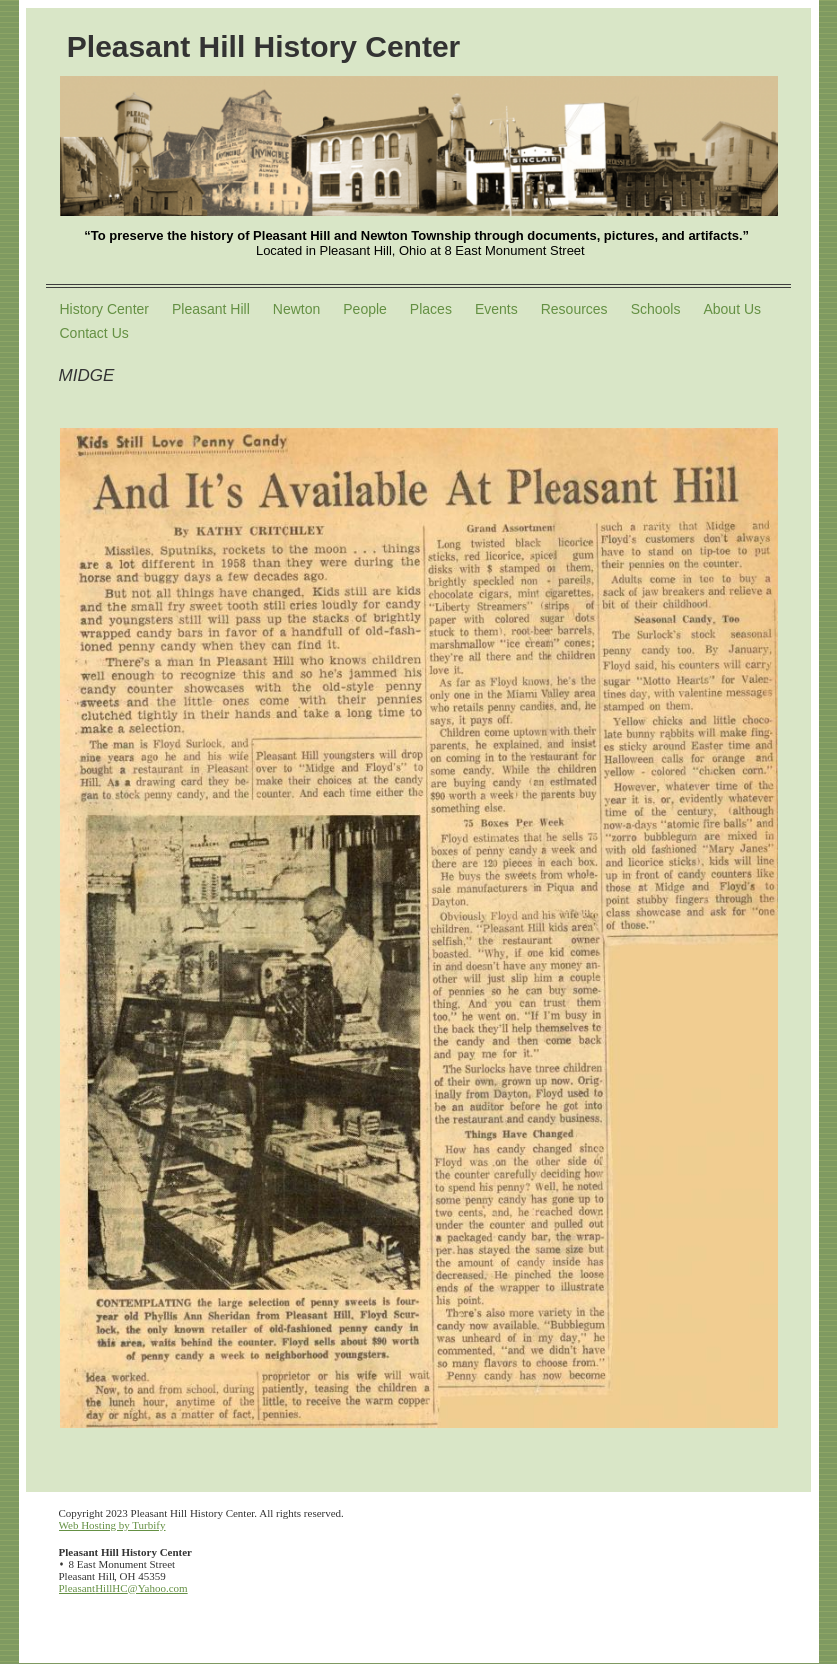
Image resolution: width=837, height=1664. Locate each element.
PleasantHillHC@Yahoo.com (123, 1588)
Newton (296, 309)
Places (431, 309)
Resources (574, 309)
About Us (732, 309)
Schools (656, 309)
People (365, 309)
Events (496, 309)
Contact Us (94, 333)
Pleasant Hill (211, 309)
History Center (104, 309)
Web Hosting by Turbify (112, 1525)
